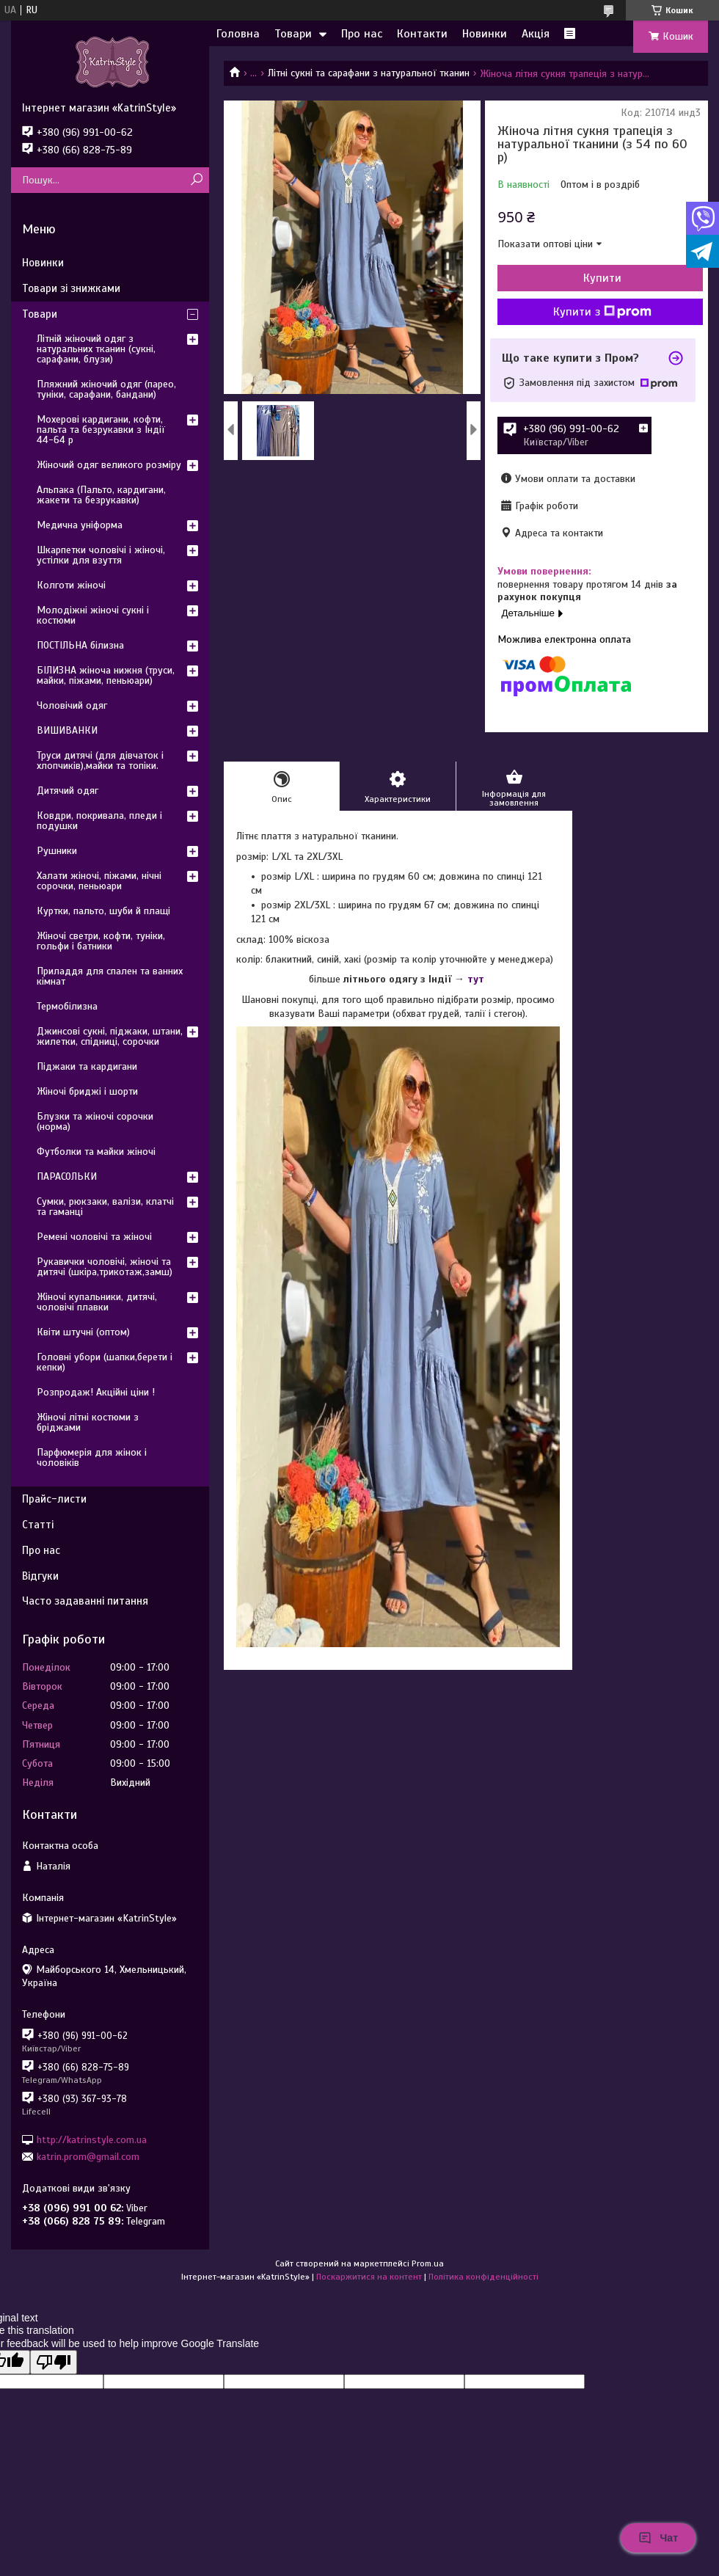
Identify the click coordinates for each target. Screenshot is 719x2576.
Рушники (57, 850)
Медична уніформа (80, 525)
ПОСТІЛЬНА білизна (80, 645)
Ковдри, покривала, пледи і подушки (99, 820)
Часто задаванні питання (85, 1601)
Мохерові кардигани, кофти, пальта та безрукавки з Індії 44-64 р (101, 429)
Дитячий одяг (67, 790)
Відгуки (40, 1576)
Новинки (484, 33)
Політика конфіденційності (483, 2277)
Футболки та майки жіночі (96, 1151)
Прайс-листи (54, 1499)
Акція (536, 33)
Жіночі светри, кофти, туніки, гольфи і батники (101, 941)
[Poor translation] (53, 2362)
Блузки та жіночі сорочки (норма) (95, 1121)
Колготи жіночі (71, 585)
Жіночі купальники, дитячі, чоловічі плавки (97, 1302)
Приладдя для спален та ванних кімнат (110, 976)
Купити (602, 278)
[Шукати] (196, 180)
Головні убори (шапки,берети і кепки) (104, 1362)
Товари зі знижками (71, 288)
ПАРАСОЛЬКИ (67, 1176)
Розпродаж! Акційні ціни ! (96, 1392)
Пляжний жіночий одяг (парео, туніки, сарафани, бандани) (106, 389)
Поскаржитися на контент (369, 2277)
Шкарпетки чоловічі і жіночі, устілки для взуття (101, 555)
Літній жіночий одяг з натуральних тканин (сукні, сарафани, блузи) (96, 348)
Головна (238, 33)
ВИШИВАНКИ (67, 730)
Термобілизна (67, 1006)
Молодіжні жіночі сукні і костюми (93, 615)
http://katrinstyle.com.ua (92, 2139)
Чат (658, 2537)
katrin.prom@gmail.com (88, 2156)
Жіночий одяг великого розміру (109, 465)
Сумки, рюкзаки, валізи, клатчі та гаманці (105, 1206)
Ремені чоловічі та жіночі (94, 1236)
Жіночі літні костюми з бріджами (88, 1422)
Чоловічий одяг (72, 705)
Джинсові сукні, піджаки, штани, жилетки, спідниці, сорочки (110, 1036)
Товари (293, 33)
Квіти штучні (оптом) (83, 1332)
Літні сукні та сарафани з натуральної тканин (369, 73)
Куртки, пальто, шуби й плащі (103, 911)
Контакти (422, 33)
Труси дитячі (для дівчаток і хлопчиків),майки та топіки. (100, 760)
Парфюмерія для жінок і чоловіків (92, 1457)
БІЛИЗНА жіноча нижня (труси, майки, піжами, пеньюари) (106, 675)
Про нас (361, 33)
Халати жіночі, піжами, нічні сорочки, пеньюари (99, 880)
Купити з (602, 311)
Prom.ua (428, 2263)
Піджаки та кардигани (87, 1066)
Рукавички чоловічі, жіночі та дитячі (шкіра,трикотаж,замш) (104, 1266)
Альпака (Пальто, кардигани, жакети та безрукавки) (101, 495)
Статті (38, 1524)
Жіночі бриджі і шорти (87, 1091)
